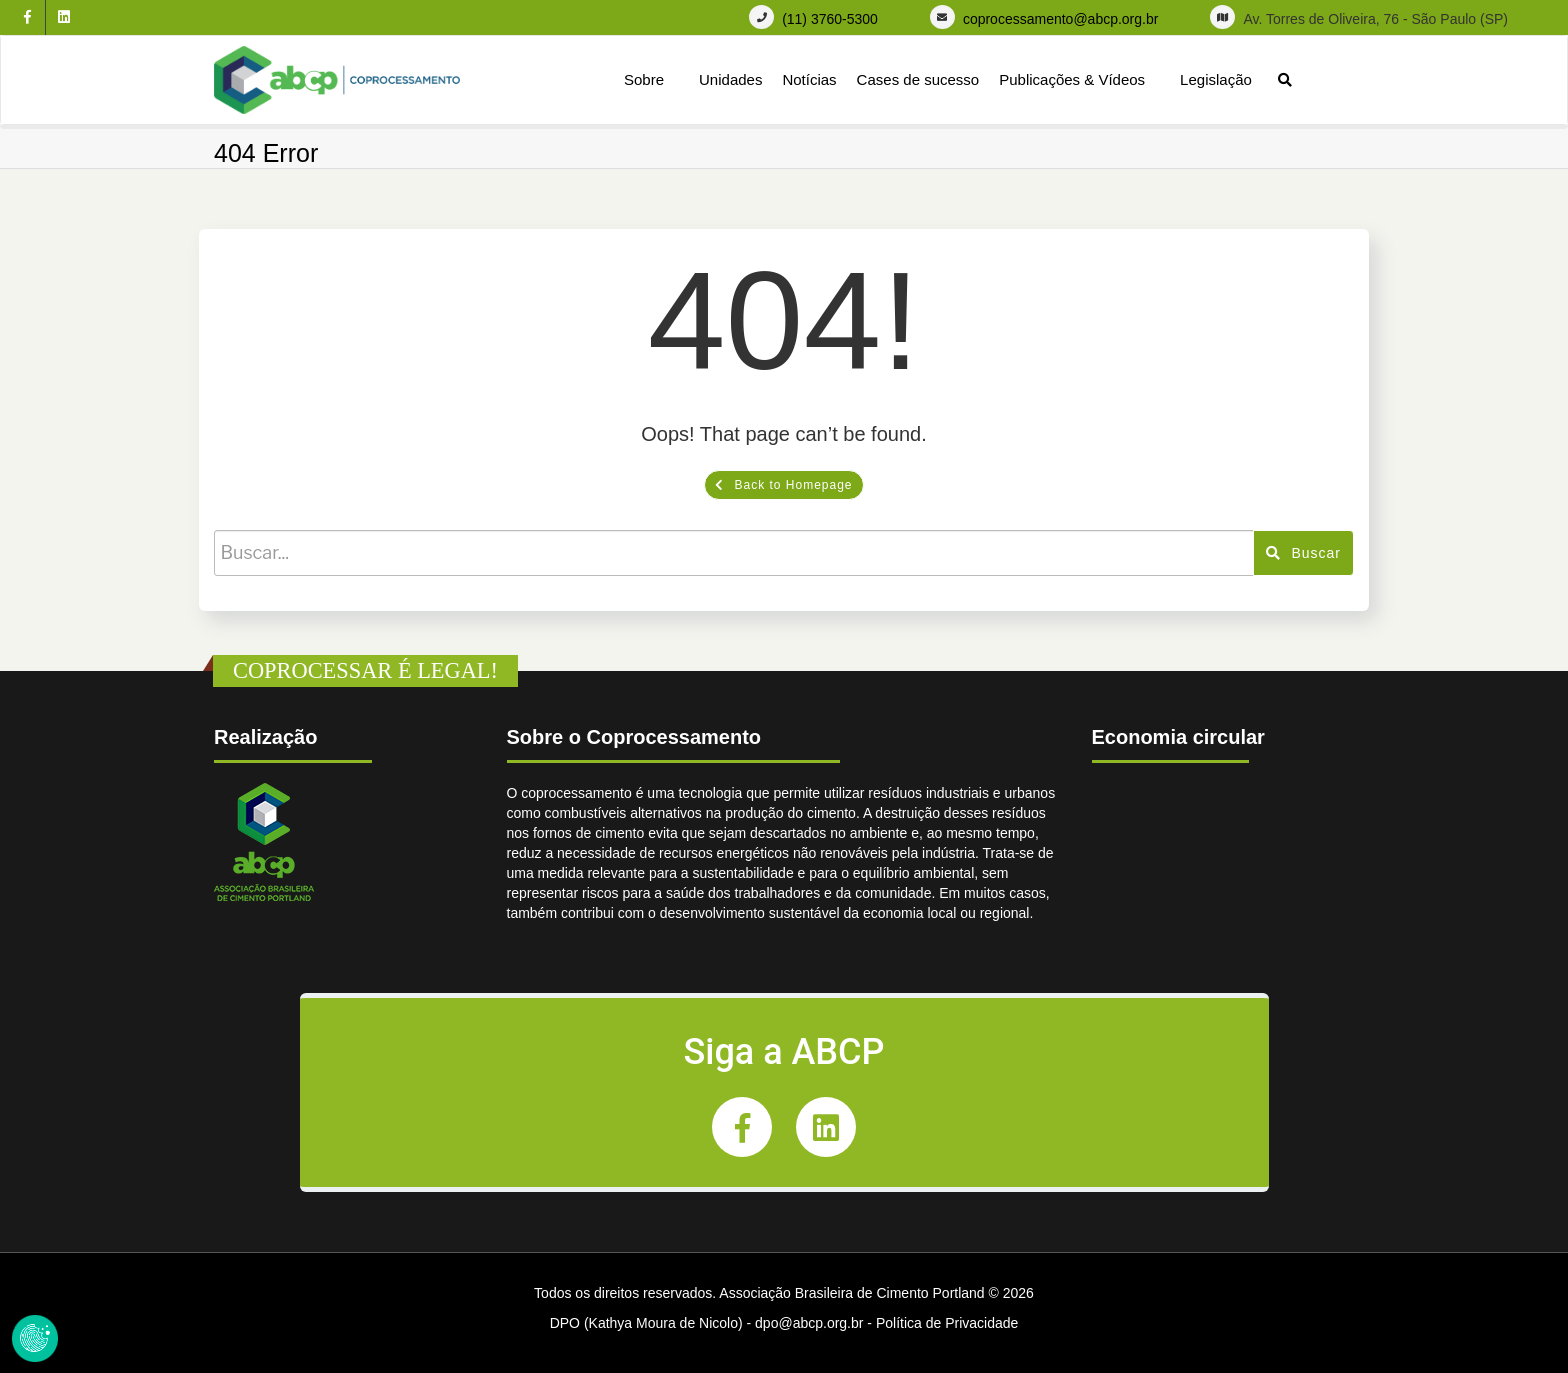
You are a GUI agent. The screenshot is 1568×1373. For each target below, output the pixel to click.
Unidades (730, 79)
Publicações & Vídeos (1072, 79)
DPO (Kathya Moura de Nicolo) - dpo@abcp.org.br (707, 1323)
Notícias (809, 79)
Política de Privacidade (947, 1323)
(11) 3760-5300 (830, 19)
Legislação (1216, 79)
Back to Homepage (783, 485)
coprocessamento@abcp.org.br (1061, 19)
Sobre (644, 79)
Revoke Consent (35, 1338)
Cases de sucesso (918, 79)
